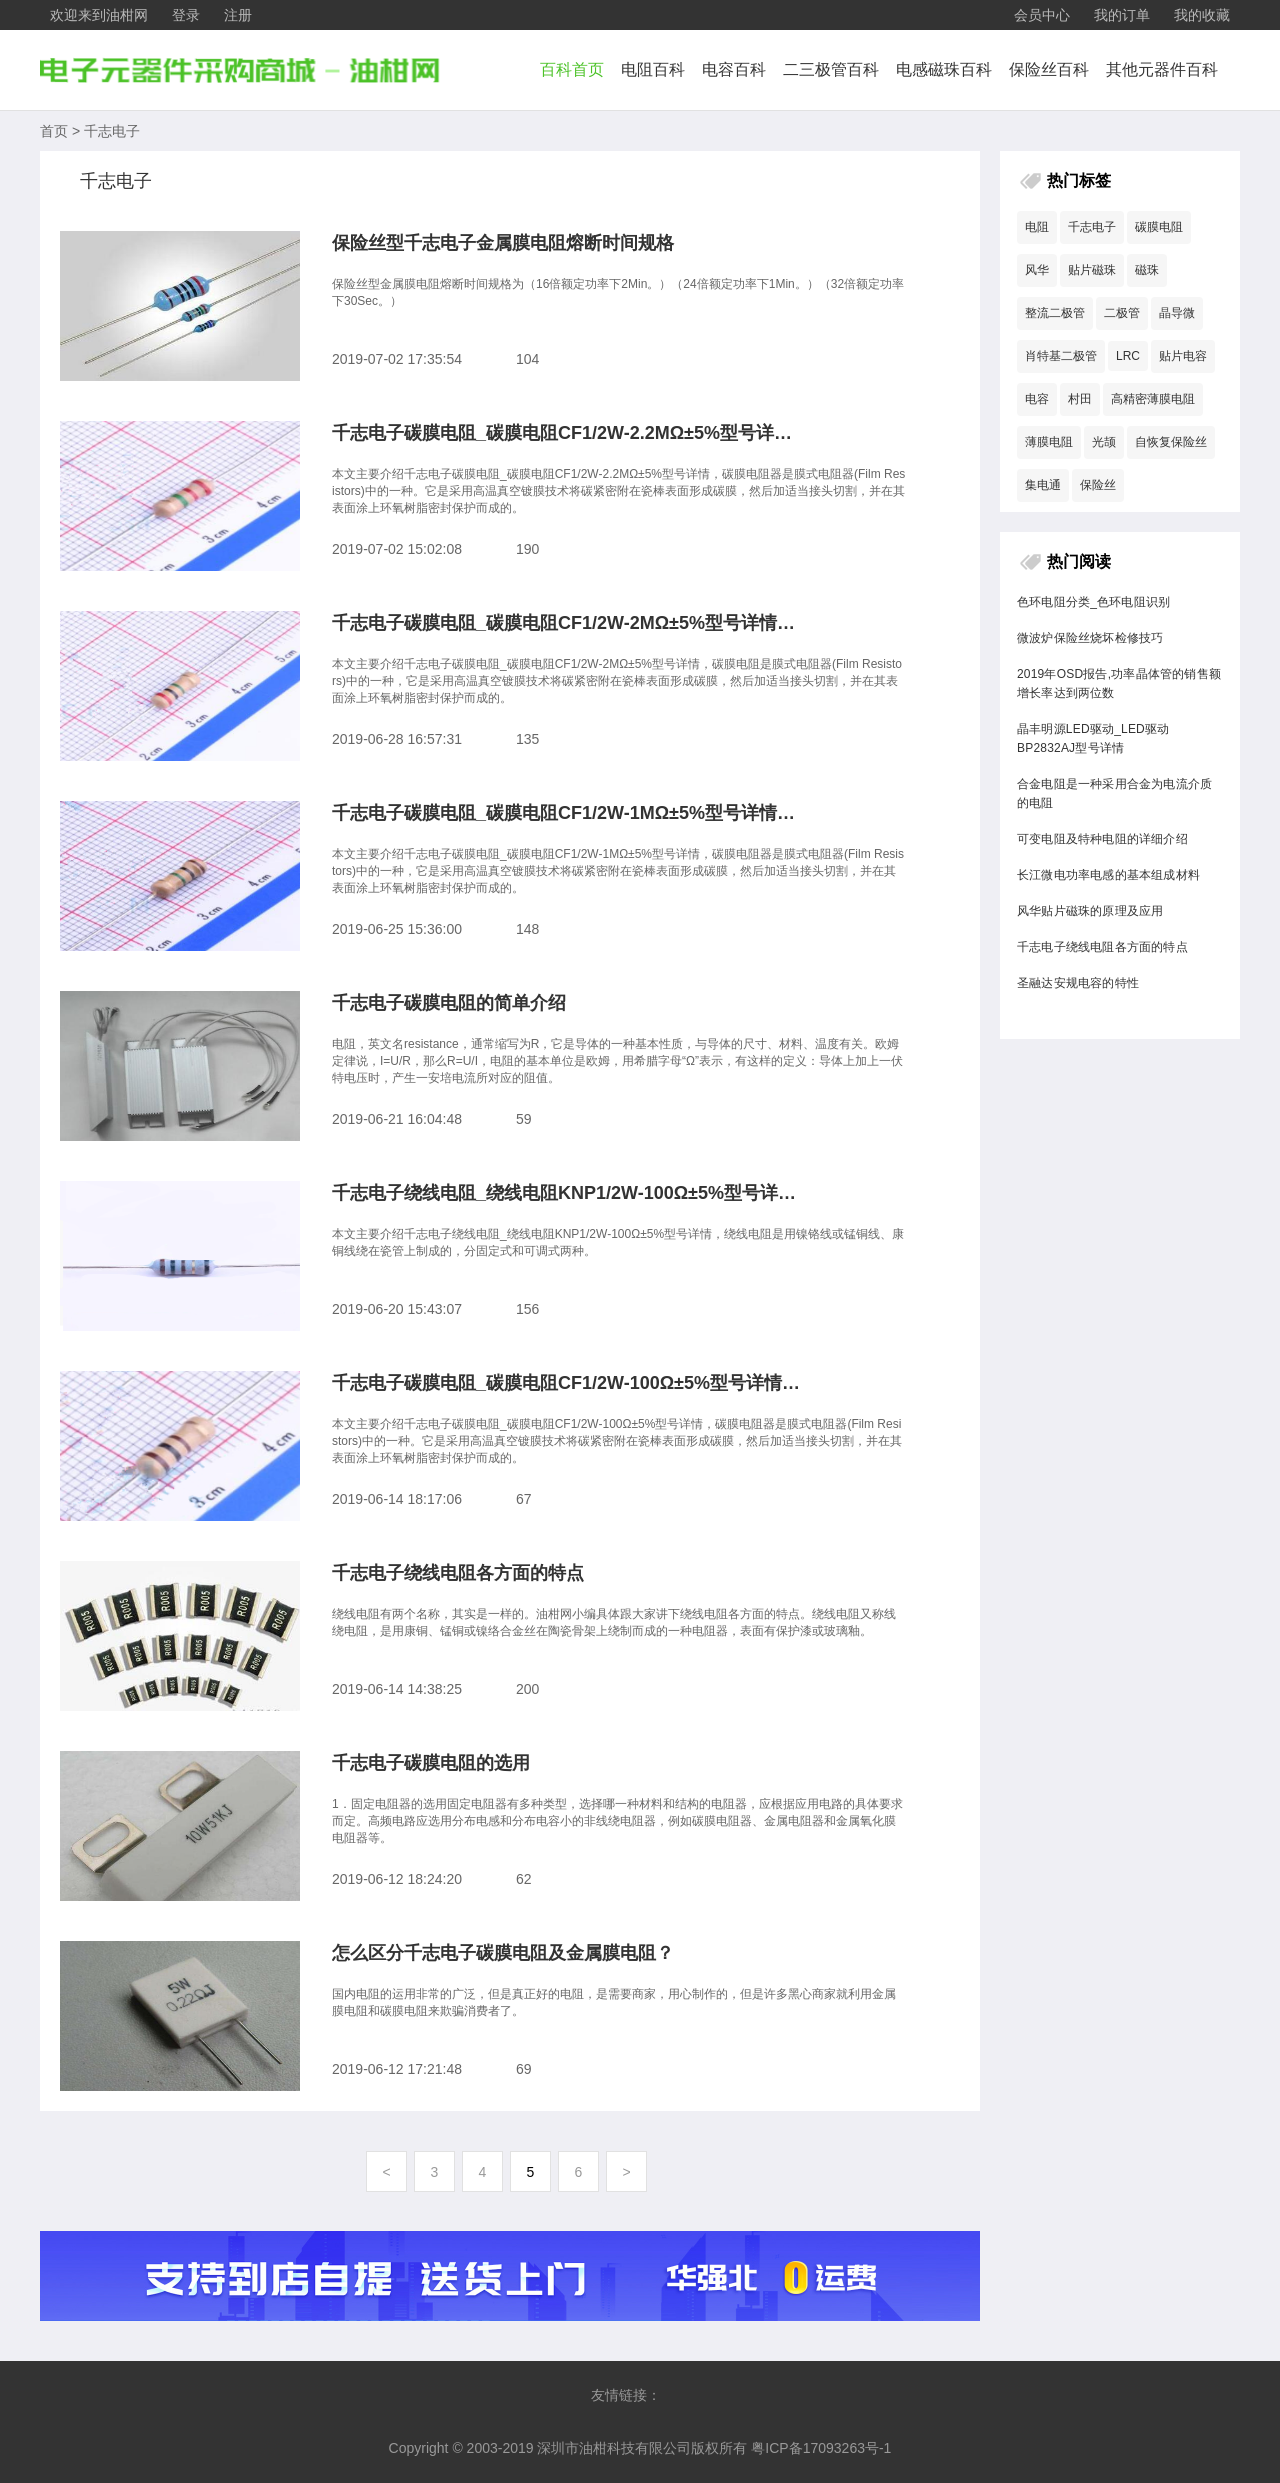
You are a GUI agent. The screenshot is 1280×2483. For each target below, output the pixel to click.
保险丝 (1098, 485)
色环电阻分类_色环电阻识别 (1093, 602)
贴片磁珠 (1092, 270)
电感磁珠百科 (944, 69)
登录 (186, 15)
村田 (1080, 399)
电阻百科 (653, 69)
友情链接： (626, 2395)
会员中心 (1042, 15)
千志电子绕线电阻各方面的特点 (1102, 947)
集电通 (1043, 485)
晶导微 (1177, 313)
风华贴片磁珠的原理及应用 (1090, 911)
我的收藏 (1202, 15)
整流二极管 (1055, 313)
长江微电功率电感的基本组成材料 (1108, 875)
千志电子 (112, 131)
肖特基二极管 (1061, 356)
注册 (238, 15)
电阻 (1037, 227)
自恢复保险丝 (1171, 442)
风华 (1037, 270)
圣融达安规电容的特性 (1078, 983)
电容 (1037, 399)
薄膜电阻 (1049, 442)
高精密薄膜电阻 (1153, 399)
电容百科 (734, 69)
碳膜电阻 (1159, 227)
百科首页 (572, 69)
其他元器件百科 (1162, 69)
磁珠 (1147, 270)
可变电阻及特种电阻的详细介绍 (1102, 839)
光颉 (1104, 442)
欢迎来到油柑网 (99, 15)
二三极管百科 (831, 69)
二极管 (1122, 313)
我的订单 (1122, 15)
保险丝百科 (1049, 69)
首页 (54, 131)
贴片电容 (1183, 356)
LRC (1128, 356)
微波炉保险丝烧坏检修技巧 (1090, 638)
